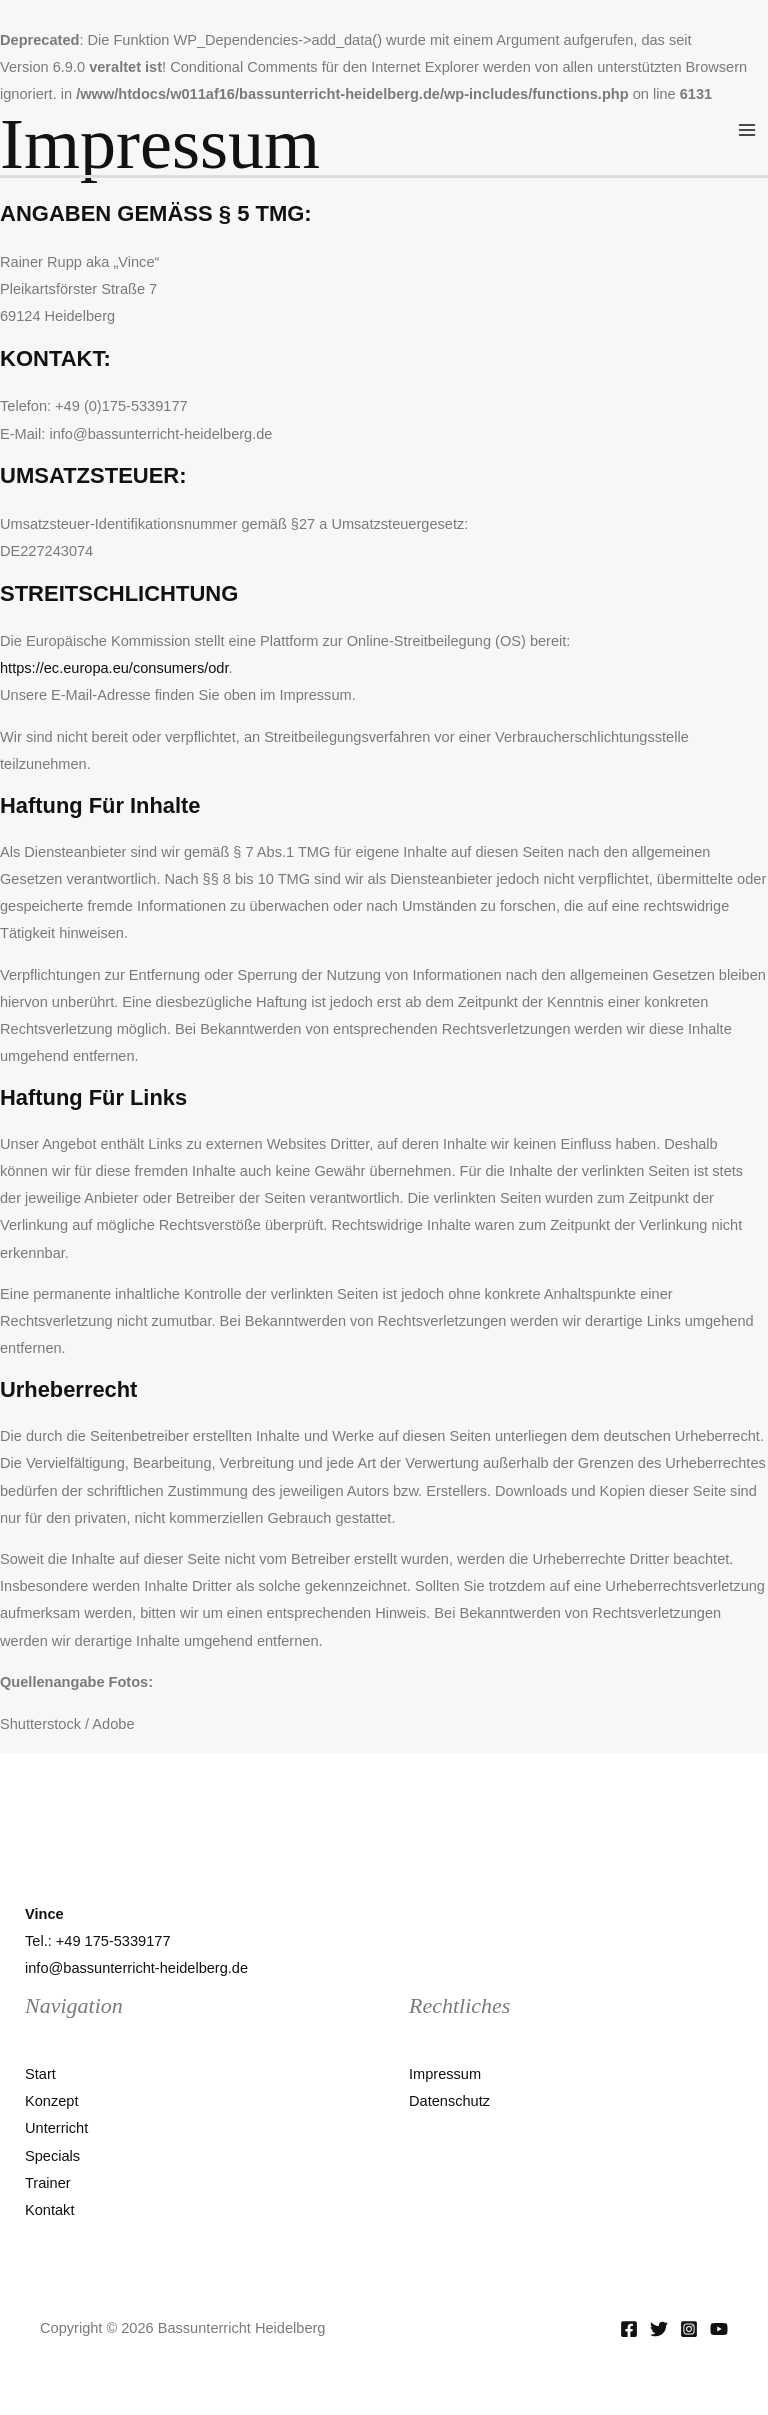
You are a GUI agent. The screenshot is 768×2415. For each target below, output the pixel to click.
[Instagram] (689, 2329)
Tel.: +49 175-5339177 (98, 1941)
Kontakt (49, 2210)
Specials (52, 2156)
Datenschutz (449, 2101)
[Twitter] (659, 2329)
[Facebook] (629, 2329)
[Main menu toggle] (747, 130)
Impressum (445, 2074)
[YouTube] (719, 2329)
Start (40, 2074)
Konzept (52, 2101)
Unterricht (56, 2128)
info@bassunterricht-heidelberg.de (136, 1968)
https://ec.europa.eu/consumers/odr (114, 668)
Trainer (48, 2183)
